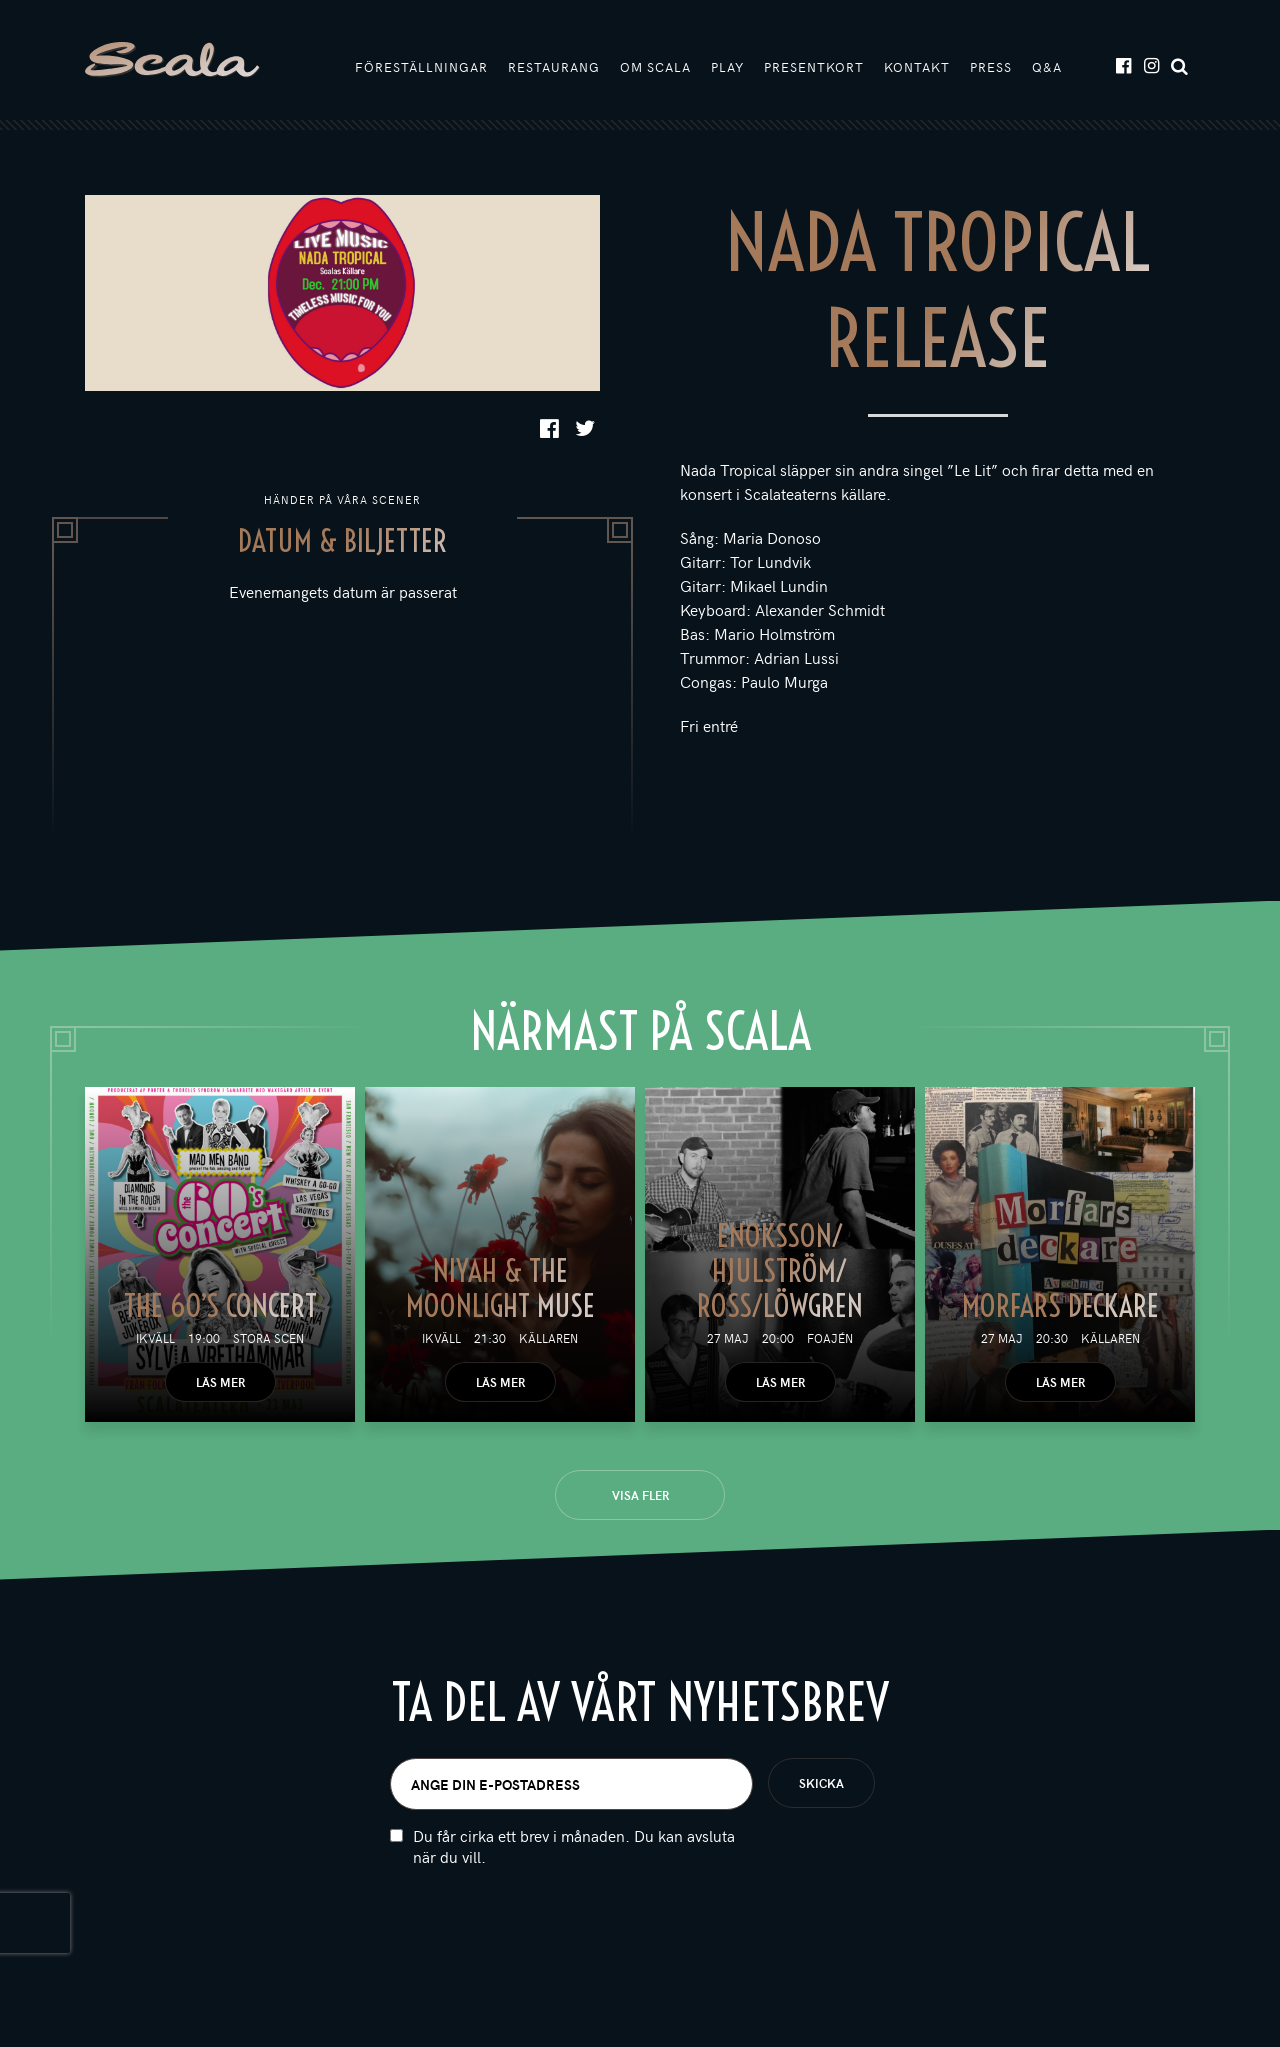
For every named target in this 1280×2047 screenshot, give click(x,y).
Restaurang (554, 67)
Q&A (1047, 67)
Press (991, 67)
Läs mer (220, 1382)
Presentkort (814, 67)
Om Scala (655, 67)
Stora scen (268, 1338)
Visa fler (640, 1495)
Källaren (548, 1338)
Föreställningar (421, 67)
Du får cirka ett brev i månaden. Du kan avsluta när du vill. (574, 1846)
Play (727, 67)
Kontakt (917, 67)
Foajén (830, 1338)
